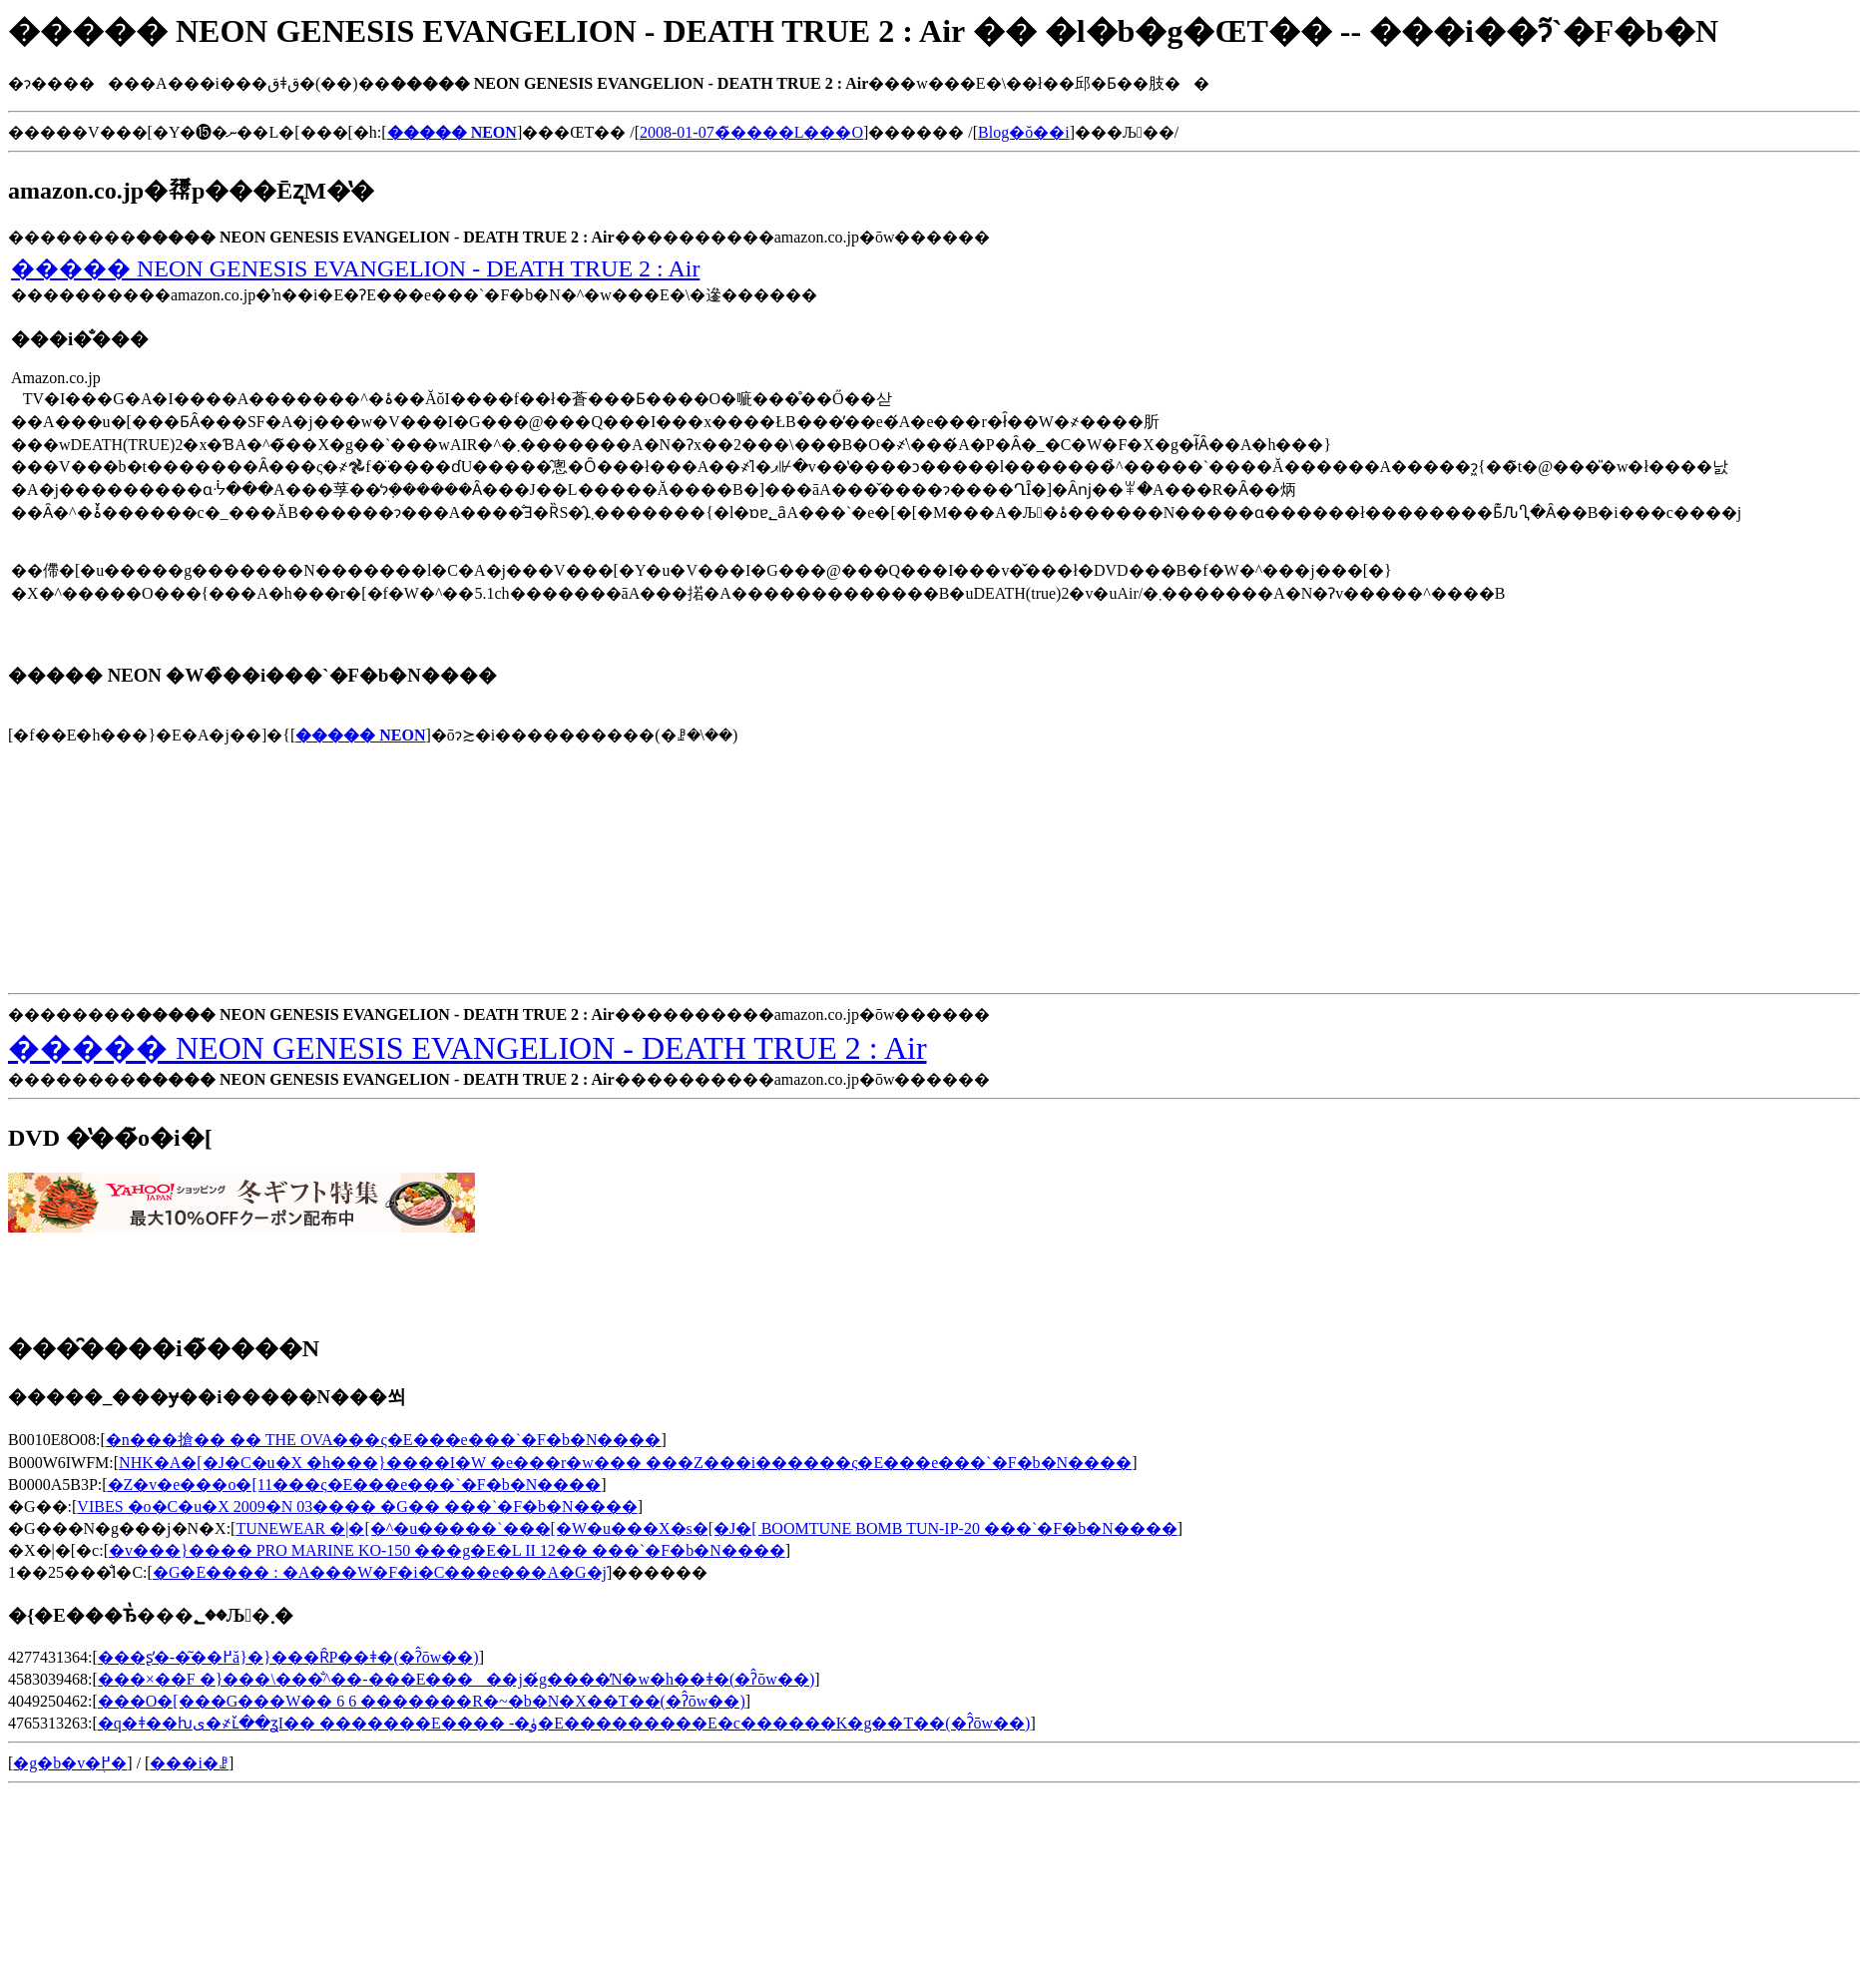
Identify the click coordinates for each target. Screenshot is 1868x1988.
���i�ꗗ (189, 1762)
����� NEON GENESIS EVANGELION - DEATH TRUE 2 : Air (355, 268)
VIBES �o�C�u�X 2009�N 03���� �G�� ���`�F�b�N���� (357, 1506)
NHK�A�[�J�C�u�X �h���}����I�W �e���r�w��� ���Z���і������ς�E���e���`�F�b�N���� (625, 1462)
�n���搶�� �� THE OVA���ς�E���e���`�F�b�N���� (384, 1439)
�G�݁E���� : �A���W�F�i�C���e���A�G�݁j (380, 1572)
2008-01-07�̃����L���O (751, 132)
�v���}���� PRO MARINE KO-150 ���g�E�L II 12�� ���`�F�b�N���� (447, 1550)
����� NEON (360, 735)
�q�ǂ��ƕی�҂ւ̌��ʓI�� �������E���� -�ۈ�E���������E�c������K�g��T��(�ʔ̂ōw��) (564, 1723)
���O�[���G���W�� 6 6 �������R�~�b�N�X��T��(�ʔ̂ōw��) (421, 1701)
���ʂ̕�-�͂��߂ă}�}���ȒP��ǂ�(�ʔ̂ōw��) (288, 1657)
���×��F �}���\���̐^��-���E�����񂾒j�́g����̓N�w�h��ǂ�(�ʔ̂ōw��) (456, 1679)
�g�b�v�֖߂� (70, 1762)
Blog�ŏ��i (1024, 132)
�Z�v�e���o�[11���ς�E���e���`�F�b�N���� (355, 1484)
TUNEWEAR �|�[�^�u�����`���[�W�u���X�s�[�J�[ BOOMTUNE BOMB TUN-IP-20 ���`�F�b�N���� (705, 1528)
